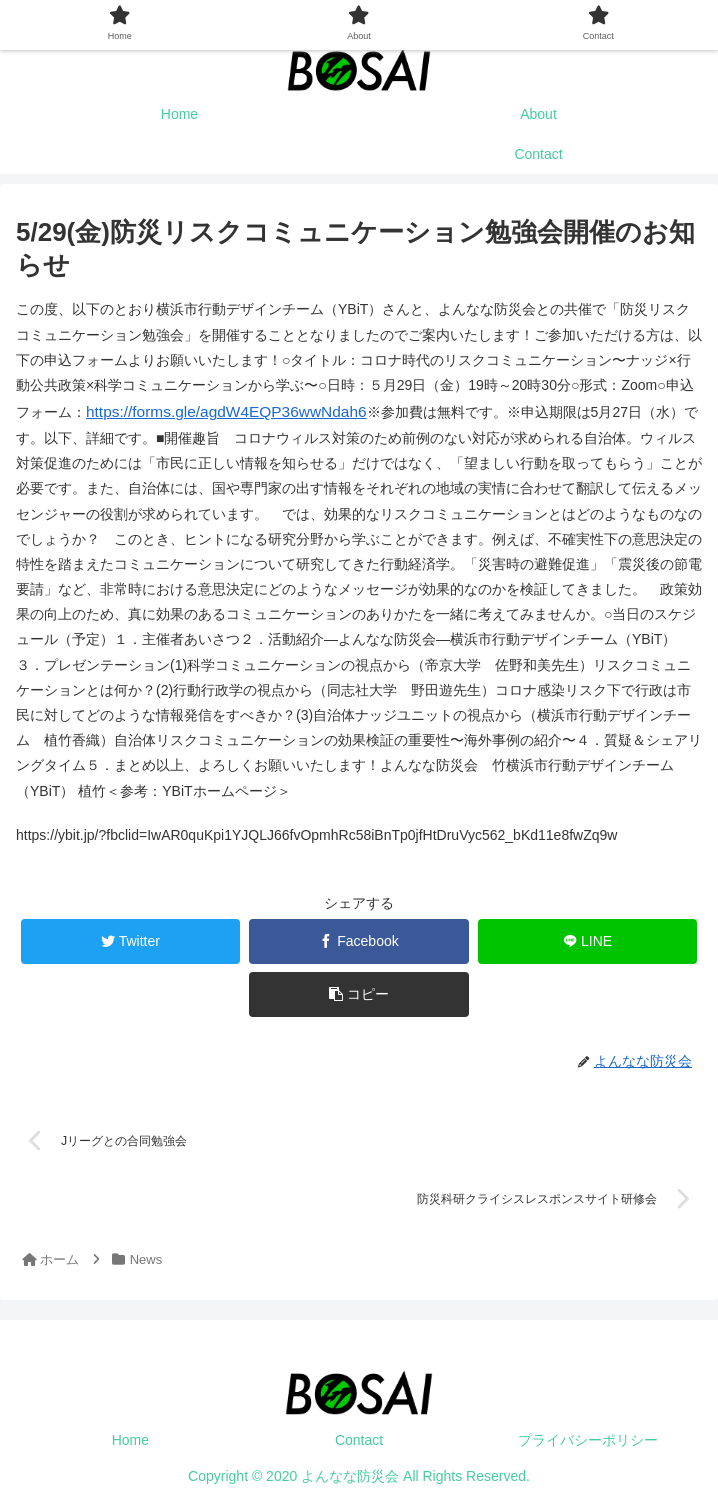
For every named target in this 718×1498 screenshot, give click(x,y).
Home (130, 1434)
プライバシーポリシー (588, 1434)
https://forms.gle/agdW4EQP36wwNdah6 (213, 410)
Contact (359, 1434)
